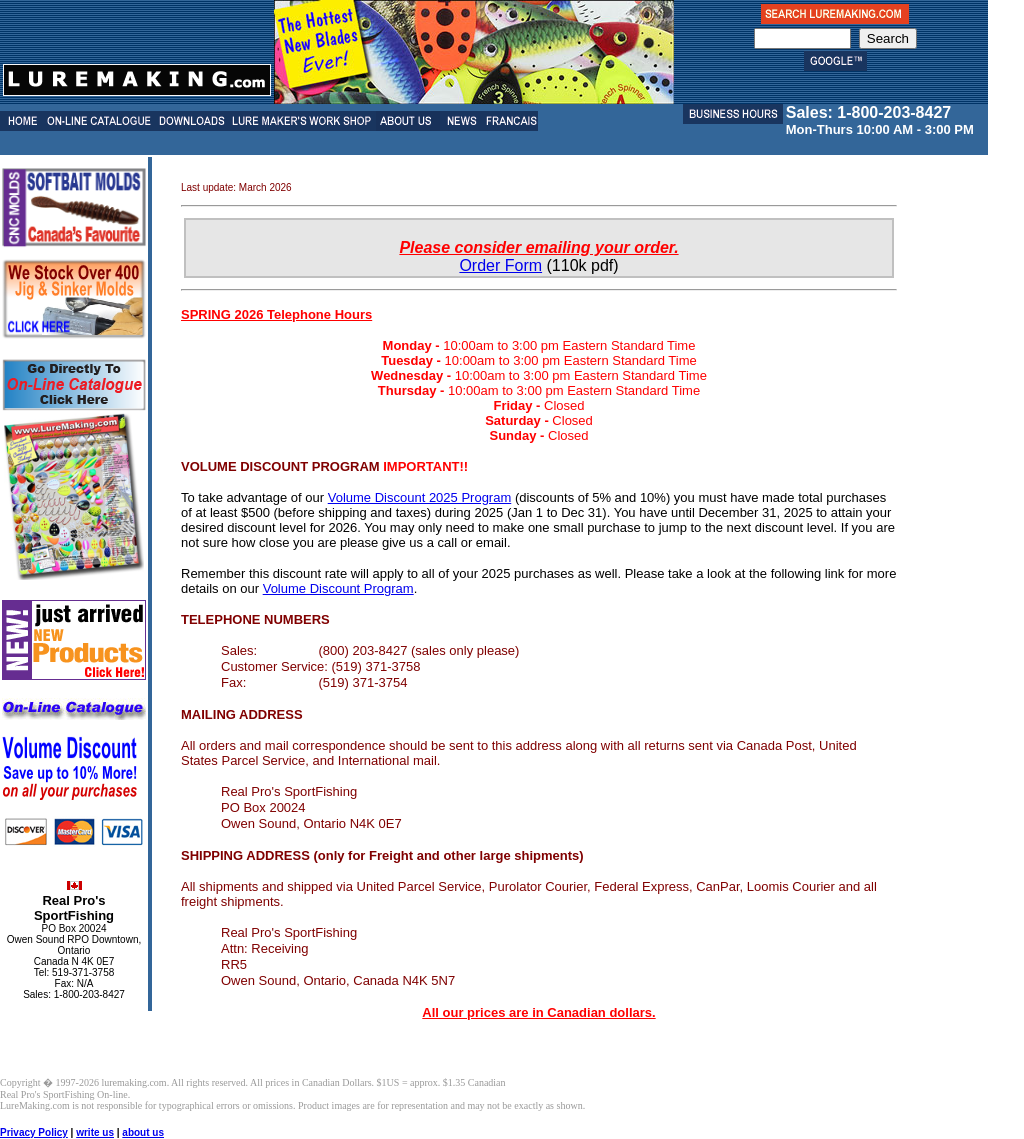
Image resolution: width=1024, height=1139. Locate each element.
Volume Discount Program (338, 588)
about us (143, 1132)
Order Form (500, 265)
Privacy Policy (34, 1132)
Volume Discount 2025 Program (420, 497)
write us (95, 1132)
